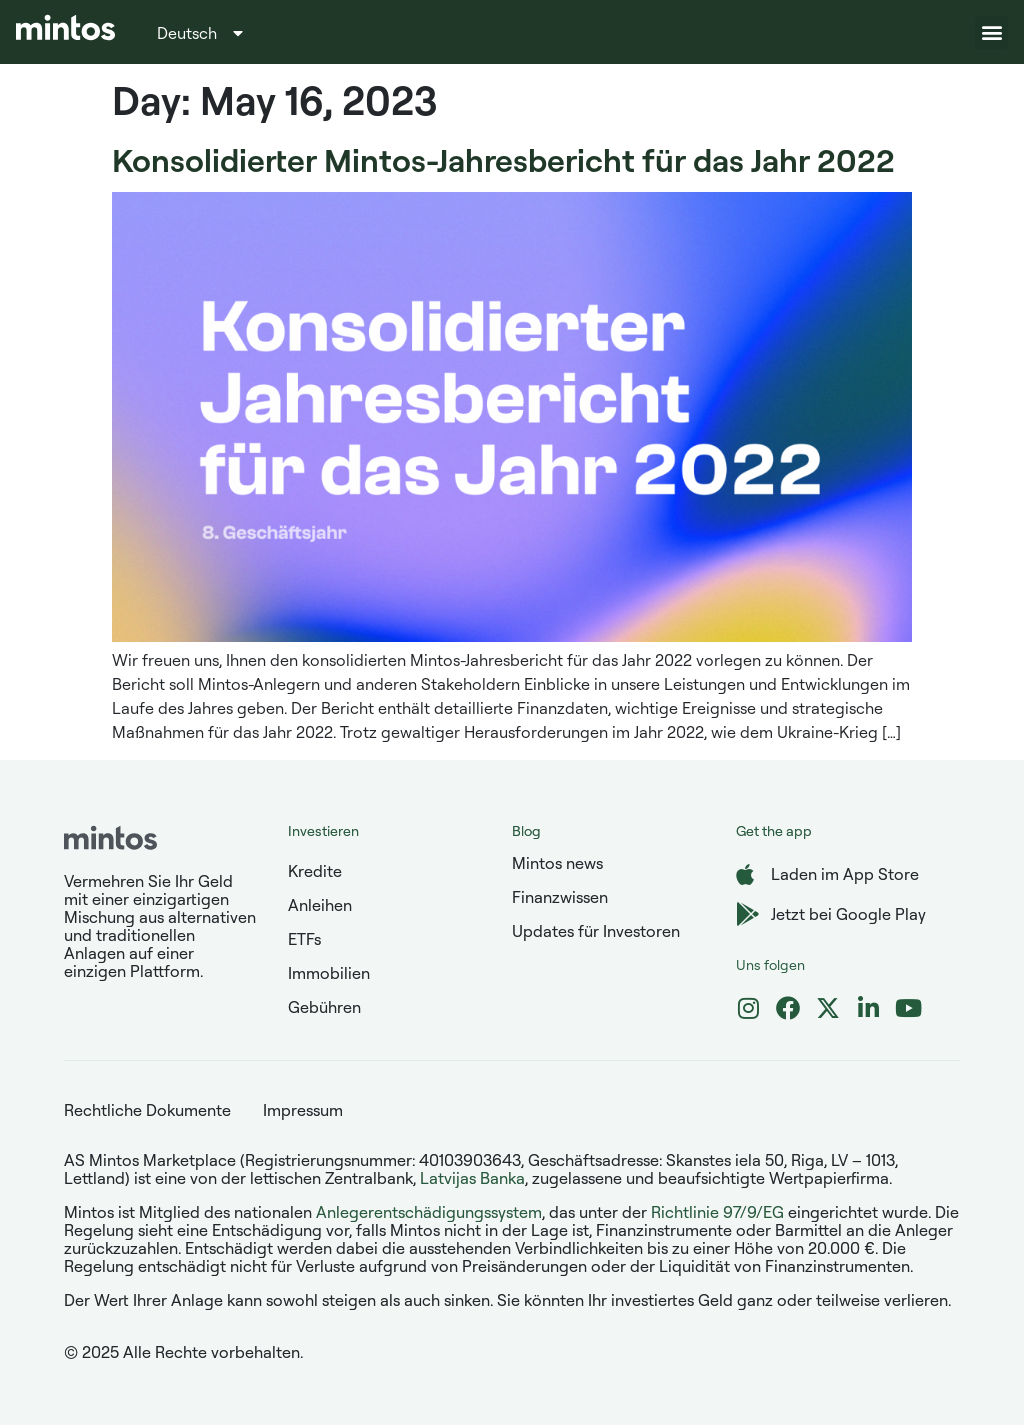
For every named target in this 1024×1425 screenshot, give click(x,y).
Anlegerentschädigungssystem (429, 1212)
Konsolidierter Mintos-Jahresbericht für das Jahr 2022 (503, 159)
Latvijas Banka (472, 1178)
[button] (991, 32)
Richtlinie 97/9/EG (717, 1212)
